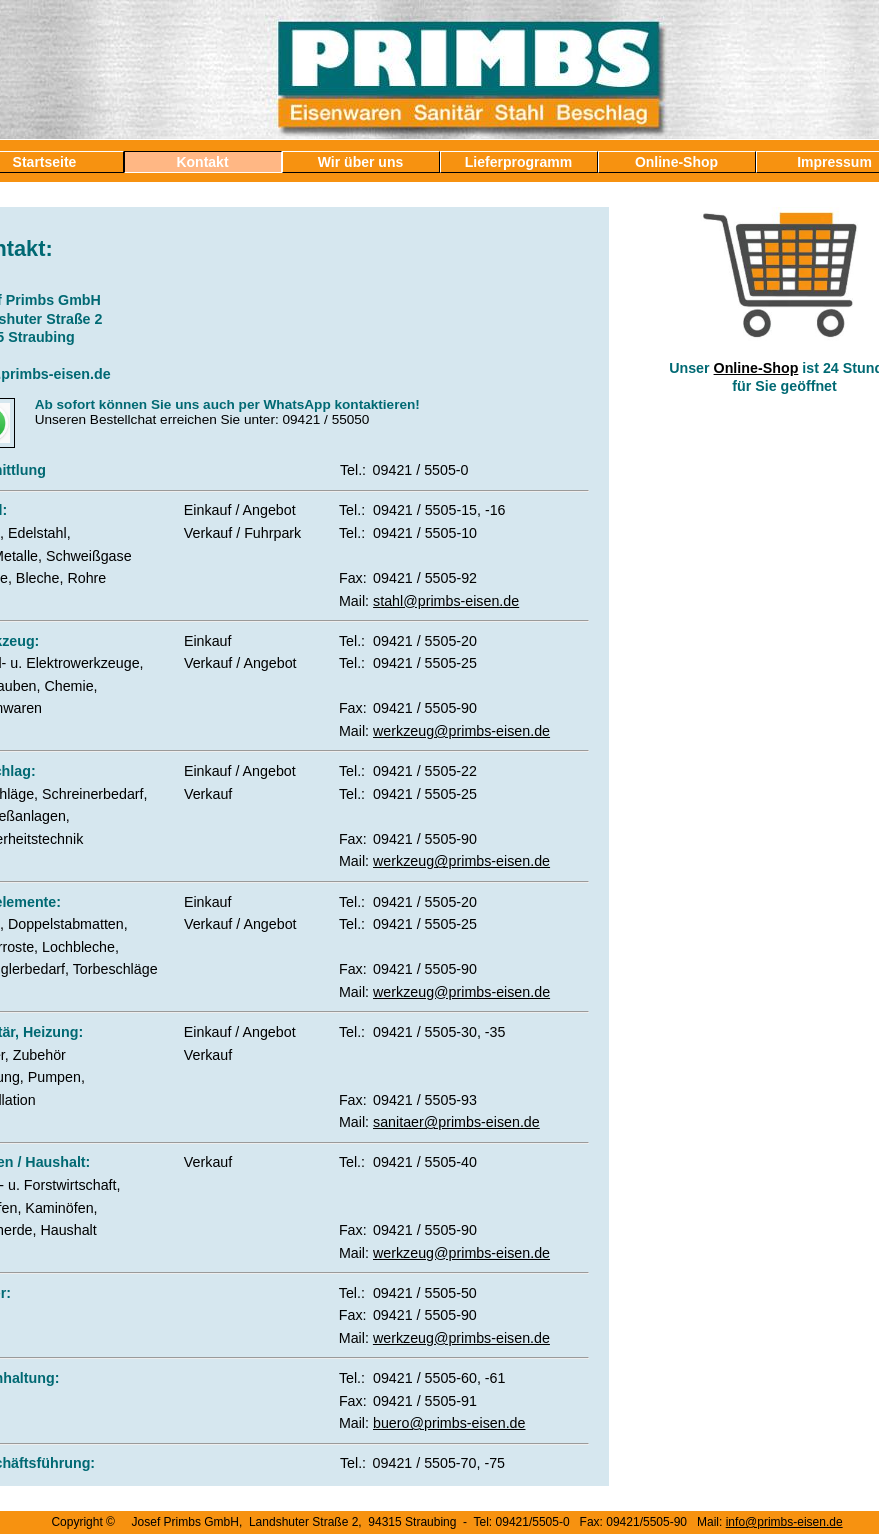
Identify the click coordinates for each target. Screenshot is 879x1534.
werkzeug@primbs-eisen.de (461, 731)
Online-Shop (676, 162)
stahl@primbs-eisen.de (446, 601)
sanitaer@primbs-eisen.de (456, 1122)
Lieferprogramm (518, 162)
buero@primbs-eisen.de (449, 1423)
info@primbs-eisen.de (784, 1522)
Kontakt (202, 162)
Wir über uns (360, 162)
